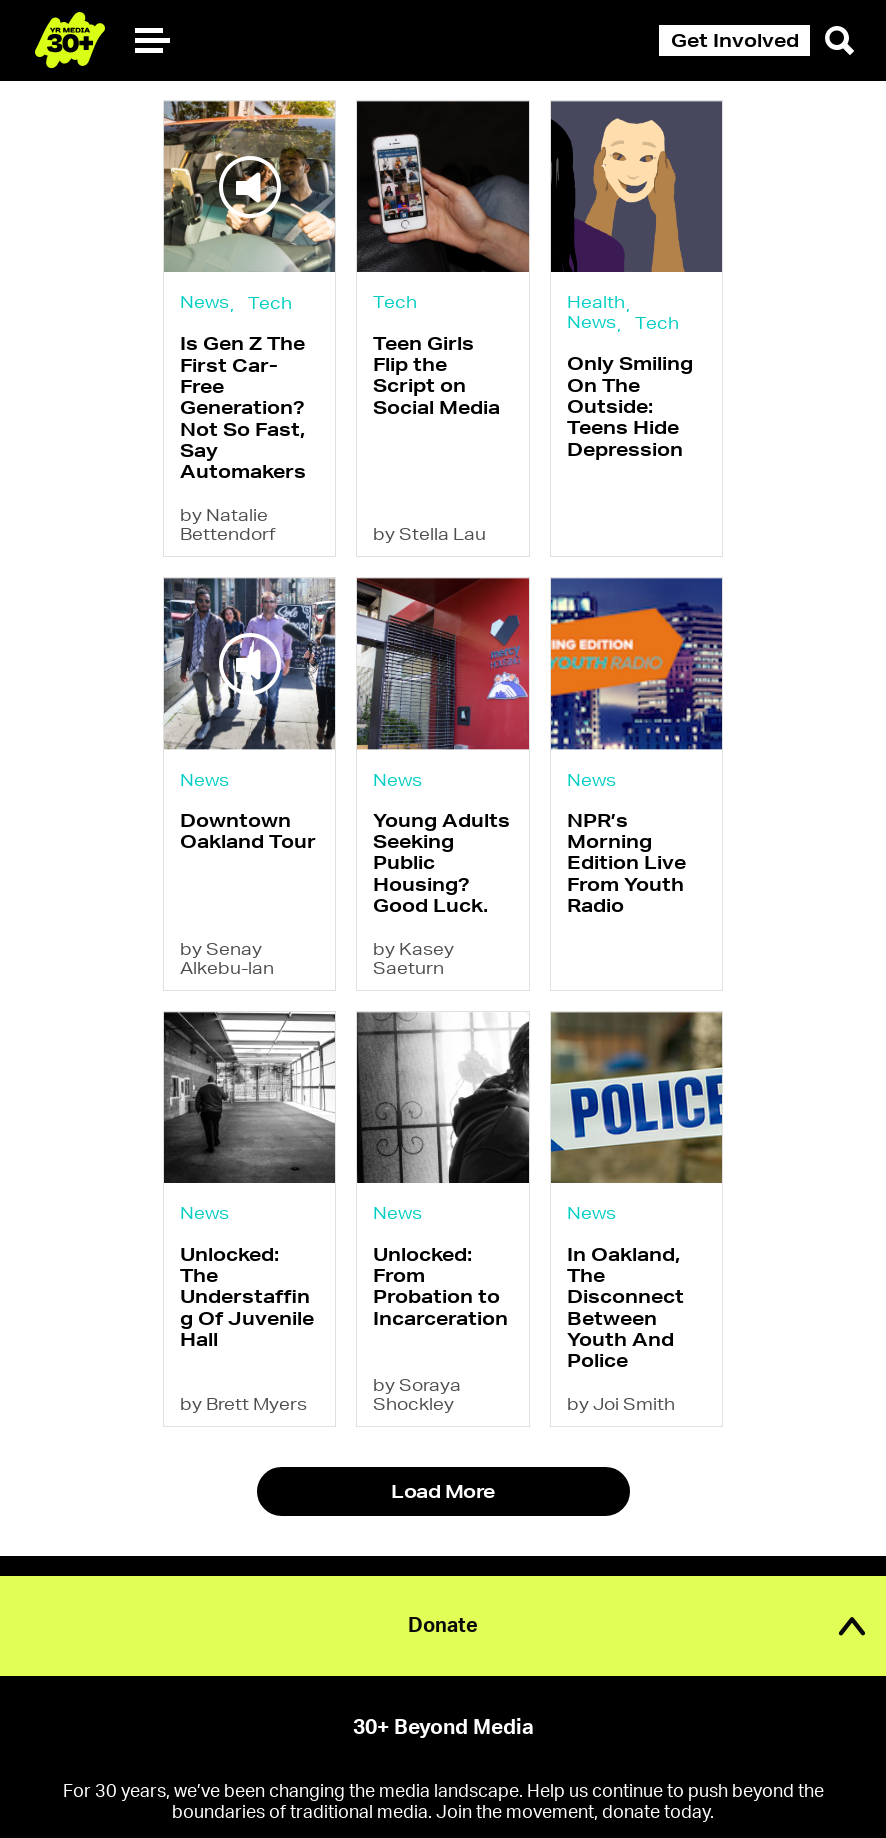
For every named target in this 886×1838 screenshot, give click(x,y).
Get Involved (735, 40)
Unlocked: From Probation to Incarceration (440, 1286)
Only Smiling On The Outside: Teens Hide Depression (630, 405)
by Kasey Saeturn (413, 958)
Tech (270, 302)
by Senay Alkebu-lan (227, 958)
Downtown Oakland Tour (248, 830)
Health (596, 301)
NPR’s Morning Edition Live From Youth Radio (626, 862)
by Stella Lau (429, 533)
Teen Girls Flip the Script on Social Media (436, 375)
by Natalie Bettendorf (228, 524)
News (204, 301)
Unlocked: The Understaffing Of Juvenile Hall (247, 1296)
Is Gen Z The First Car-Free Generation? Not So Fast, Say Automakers (243, 407)
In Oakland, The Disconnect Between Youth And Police (625, 1307)
